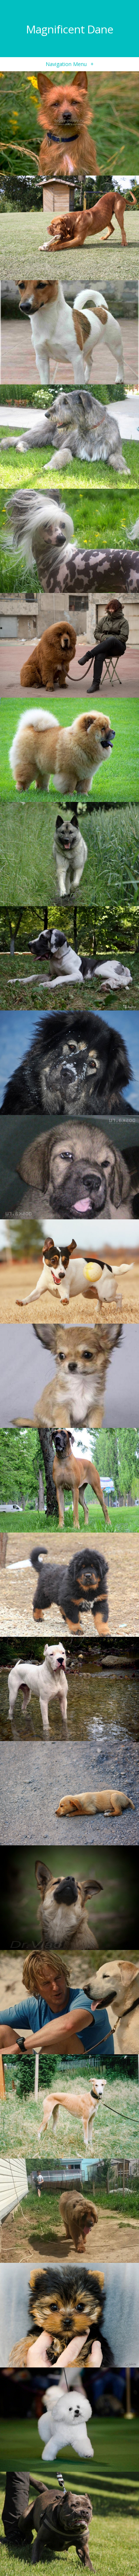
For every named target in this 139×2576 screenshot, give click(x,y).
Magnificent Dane (69, 29)
